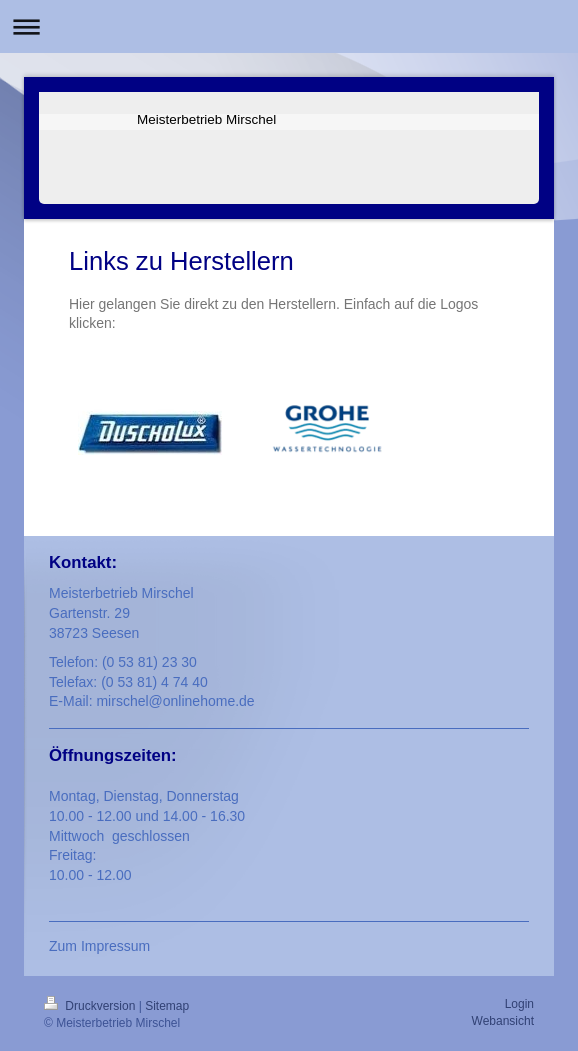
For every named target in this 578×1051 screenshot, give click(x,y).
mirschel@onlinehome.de (175, 701)
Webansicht (503, 1021)
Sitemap (167, 1006)
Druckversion (91, 1006)
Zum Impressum (99, 946)
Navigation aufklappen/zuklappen (289, 26)
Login (519, 1004)
